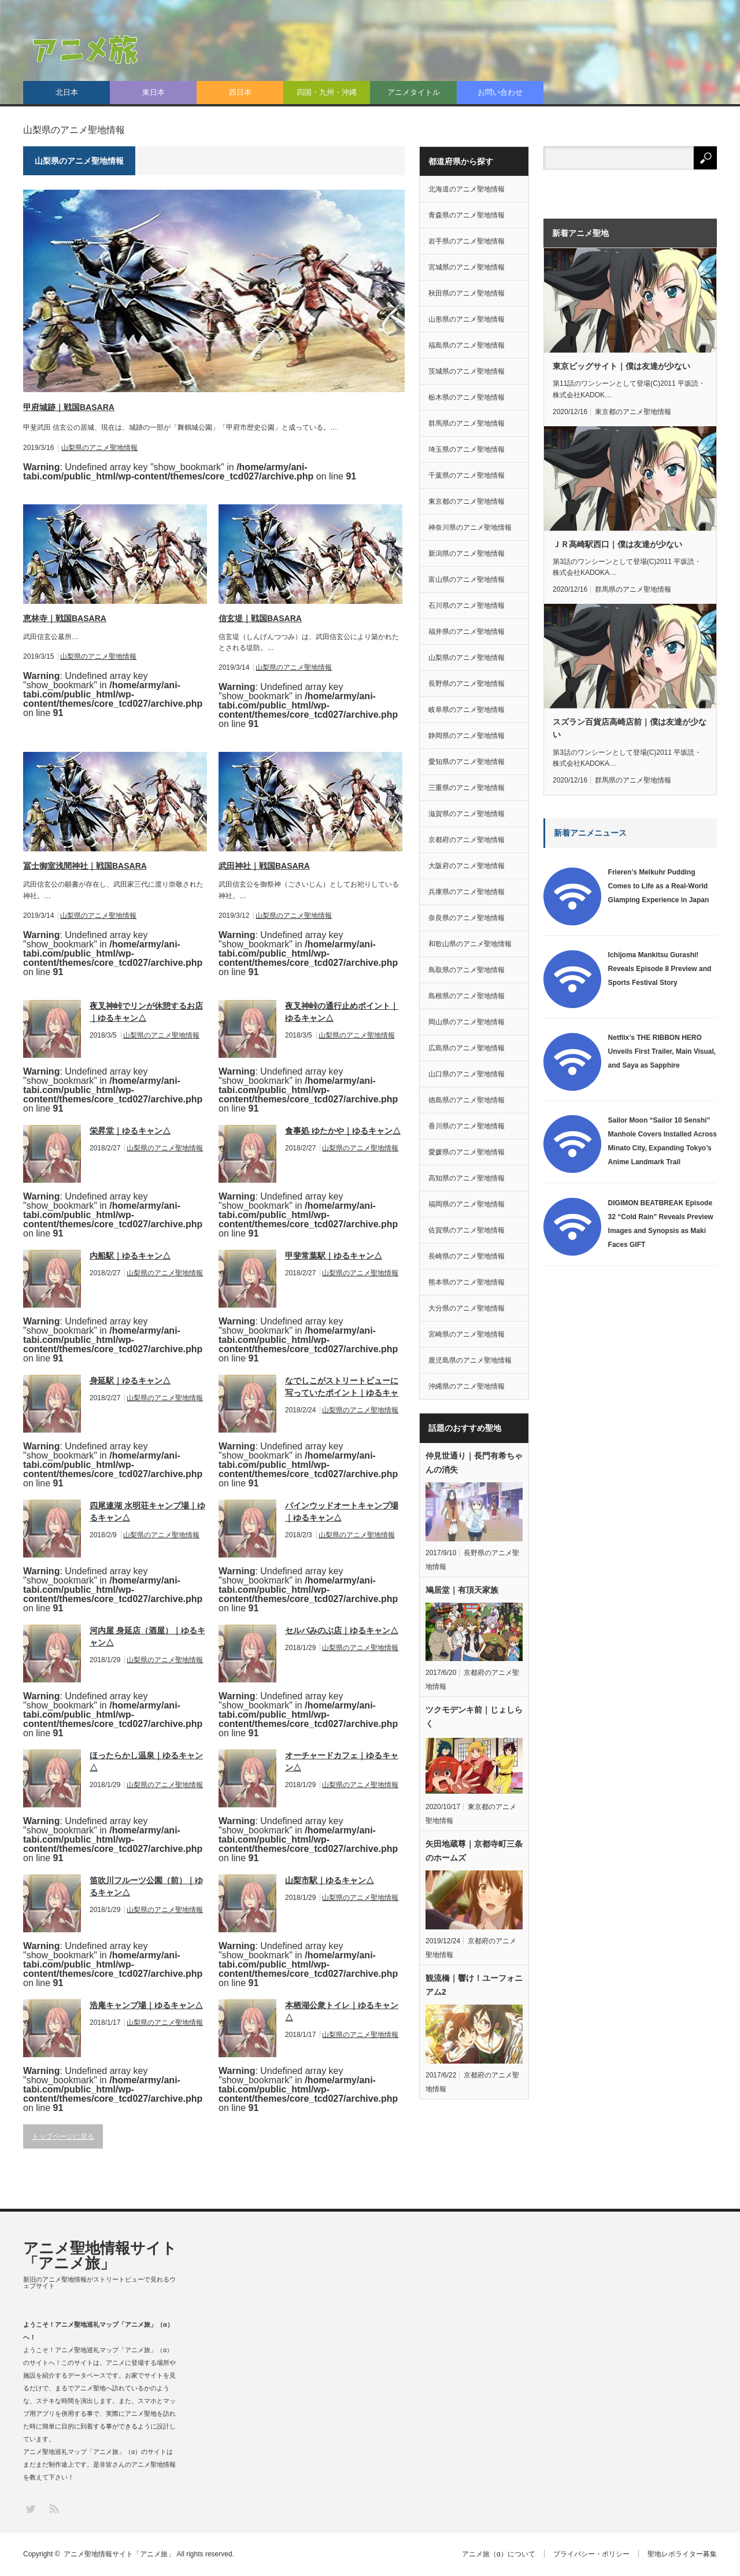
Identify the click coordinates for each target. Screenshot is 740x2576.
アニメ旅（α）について (498, 2554)
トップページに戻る (63, 2136)
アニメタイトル (413, 92)
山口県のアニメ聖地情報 (466, 1074)
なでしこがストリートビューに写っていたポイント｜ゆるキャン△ (341, 1387)
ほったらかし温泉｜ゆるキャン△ (146, 1761)
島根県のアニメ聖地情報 (466, 996)
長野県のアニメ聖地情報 (466, 684)
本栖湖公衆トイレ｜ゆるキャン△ (341, 2011)
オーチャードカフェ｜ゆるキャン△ (341, 1761)
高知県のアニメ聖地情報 (466, 1178)
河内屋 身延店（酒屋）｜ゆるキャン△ (147, 1636)
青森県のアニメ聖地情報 (466, 215)
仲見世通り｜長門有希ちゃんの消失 (474, 1462)
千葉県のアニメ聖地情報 (466, 475)
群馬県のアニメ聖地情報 (466, 423)
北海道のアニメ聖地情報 (466, 189)
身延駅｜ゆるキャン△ (130, 1380)
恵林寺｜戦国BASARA (64, 618)
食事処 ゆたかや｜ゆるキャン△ (343, 1130)
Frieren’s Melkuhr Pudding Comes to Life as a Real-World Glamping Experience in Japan (658, 886)
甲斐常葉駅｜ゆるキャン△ (333, 1255)
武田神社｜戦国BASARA (264, 865)
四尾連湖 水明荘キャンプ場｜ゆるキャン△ (147, 1511)
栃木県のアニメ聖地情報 (466, 397)
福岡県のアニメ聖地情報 (466, 1204)
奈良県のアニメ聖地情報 (466, 918)
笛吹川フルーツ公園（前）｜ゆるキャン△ (146, 1886)
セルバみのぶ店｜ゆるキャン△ (341, 1630)
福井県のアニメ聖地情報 (466, 632)
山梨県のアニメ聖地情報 (99, 448)
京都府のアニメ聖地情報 (466, 840)
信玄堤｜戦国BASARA (260, 618)
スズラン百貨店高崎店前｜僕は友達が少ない (629, 728)
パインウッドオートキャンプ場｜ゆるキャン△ (341, 1511)
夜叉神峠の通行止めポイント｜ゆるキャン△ (341, 1012)
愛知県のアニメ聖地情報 (466, 762)
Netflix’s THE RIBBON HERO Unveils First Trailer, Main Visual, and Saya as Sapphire (662, 1051)
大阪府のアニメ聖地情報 (466, 866)
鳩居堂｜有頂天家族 (462, 1590)
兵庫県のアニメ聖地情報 (466, 892)
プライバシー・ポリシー (591, 2554)
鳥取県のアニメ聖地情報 (466, 970)
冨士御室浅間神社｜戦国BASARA (85, 865)
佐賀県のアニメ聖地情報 (466, 1230)
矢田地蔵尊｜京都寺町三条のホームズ (474, 1850)
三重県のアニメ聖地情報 (466, 788)
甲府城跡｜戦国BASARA (68, 407)
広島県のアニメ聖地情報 (466, 1048)
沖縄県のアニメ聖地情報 (466, 1386)
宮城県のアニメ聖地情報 (466, 267)
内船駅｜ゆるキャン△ (130, 1255)
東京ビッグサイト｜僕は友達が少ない (621, 366)
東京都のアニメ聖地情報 (466, 501)
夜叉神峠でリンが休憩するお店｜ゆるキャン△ (146, 1012)
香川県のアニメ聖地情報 (466, 1126)
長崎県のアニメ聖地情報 (466, 1256)
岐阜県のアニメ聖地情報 (466, 710)
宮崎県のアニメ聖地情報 (466, 1334)
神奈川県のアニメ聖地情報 (470, 527)
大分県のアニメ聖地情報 (466, 1308)
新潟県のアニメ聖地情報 (466, 553)
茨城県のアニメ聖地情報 (466, 371)
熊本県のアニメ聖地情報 (466, 1282)
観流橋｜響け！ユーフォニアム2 (474, 1984)
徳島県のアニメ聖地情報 (466, 1100)
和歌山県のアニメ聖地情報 (470, 944)
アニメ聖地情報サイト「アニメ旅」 (100, 2255)
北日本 (67, 92)
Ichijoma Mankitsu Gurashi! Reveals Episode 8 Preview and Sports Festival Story (660, 969)
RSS (53, 2508)
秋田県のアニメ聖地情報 (466, 293)
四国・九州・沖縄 (327, 92)
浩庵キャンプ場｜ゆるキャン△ (146, 2005)
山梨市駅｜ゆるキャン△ (329, 1880)
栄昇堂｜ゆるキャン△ (130, 1130)
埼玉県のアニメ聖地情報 (466, 449)
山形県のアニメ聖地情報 (466, 319)
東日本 (153, 92)
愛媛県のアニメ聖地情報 (466, 1152)
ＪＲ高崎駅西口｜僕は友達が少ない (617, 544)
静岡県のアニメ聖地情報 (466, 736)
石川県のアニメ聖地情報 (466, 605)
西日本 (240, 92)
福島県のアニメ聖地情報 (466, 345)
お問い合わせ (500, 92)
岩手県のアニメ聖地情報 (466, 241)
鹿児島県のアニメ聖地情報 (470, 1360)
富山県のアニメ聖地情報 (466, 579)
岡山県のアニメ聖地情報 (466, 1022)
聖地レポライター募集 (682, 2554)
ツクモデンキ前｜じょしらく (474, 1716)
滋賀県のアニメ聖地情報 (466, 814)
